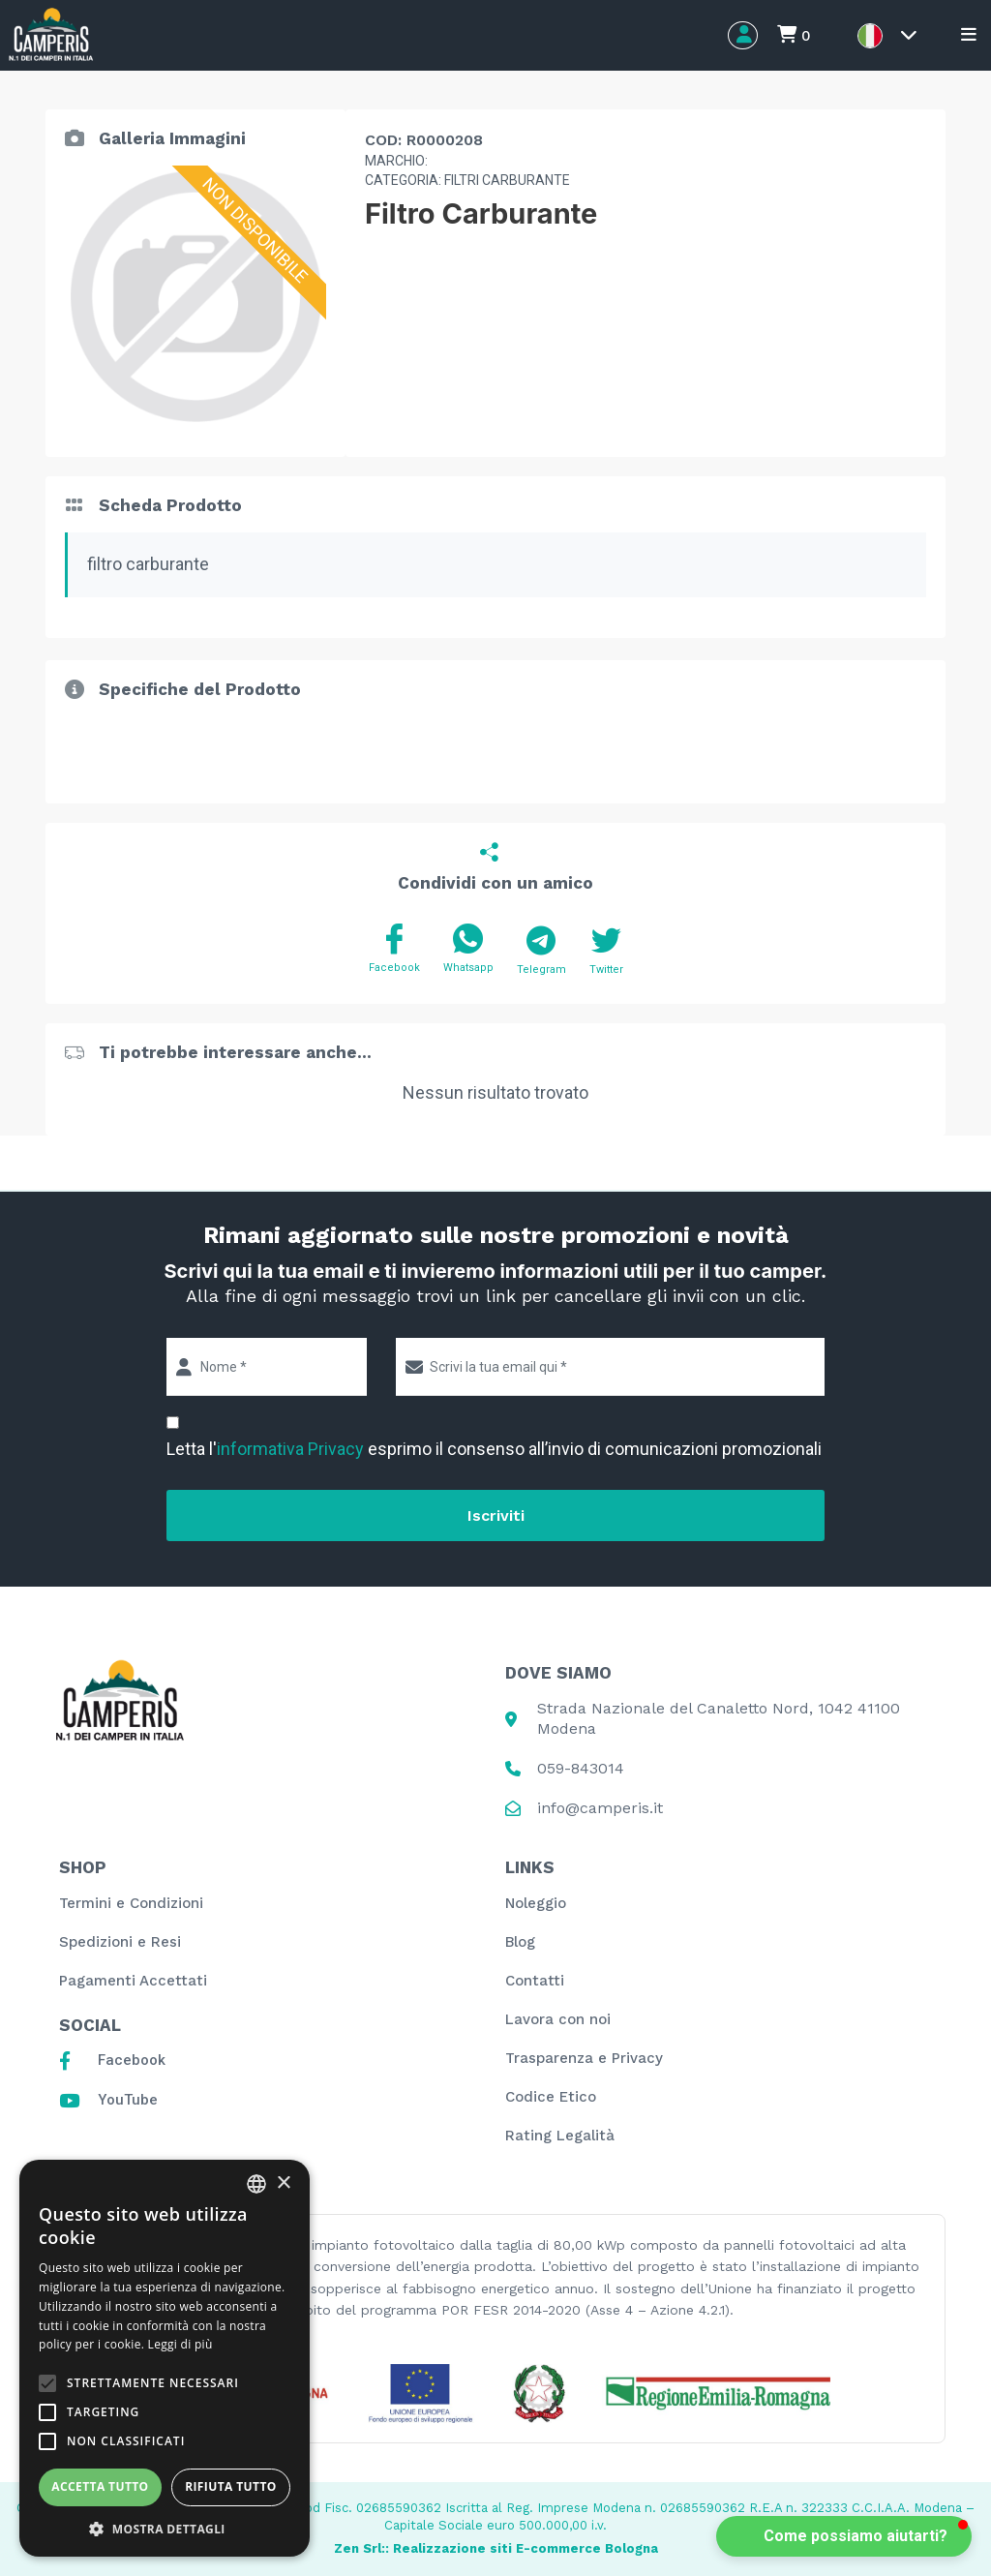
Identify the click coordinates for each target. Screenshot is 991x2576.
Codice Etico (550, 2097)
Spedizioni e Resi (120, 1942)
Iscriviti (496, 1515)
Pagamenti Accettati (133, 1980)
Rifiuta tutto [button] (231, 2486)
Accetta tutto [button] (99, 2486)
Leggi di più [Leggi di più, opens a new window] (180, 2344)
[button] (844, 2536)
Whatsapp (468, 949)
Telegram (541, 950)
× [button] (283, 2183)
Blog (520, 1942)
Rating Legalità (560, 2135)
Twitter (606, 950)
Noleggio (535, 1903)
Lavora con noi (558, 2019)
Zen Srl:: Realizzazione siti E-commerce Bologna (496, 2548)
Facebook (394, 949)
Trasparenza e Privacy (584, 2058)
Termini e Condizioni (131, 1903)
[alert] (164, 2358)
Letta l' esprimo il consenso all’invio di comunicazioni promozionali (494, 1449)
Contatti (534, 1980)
